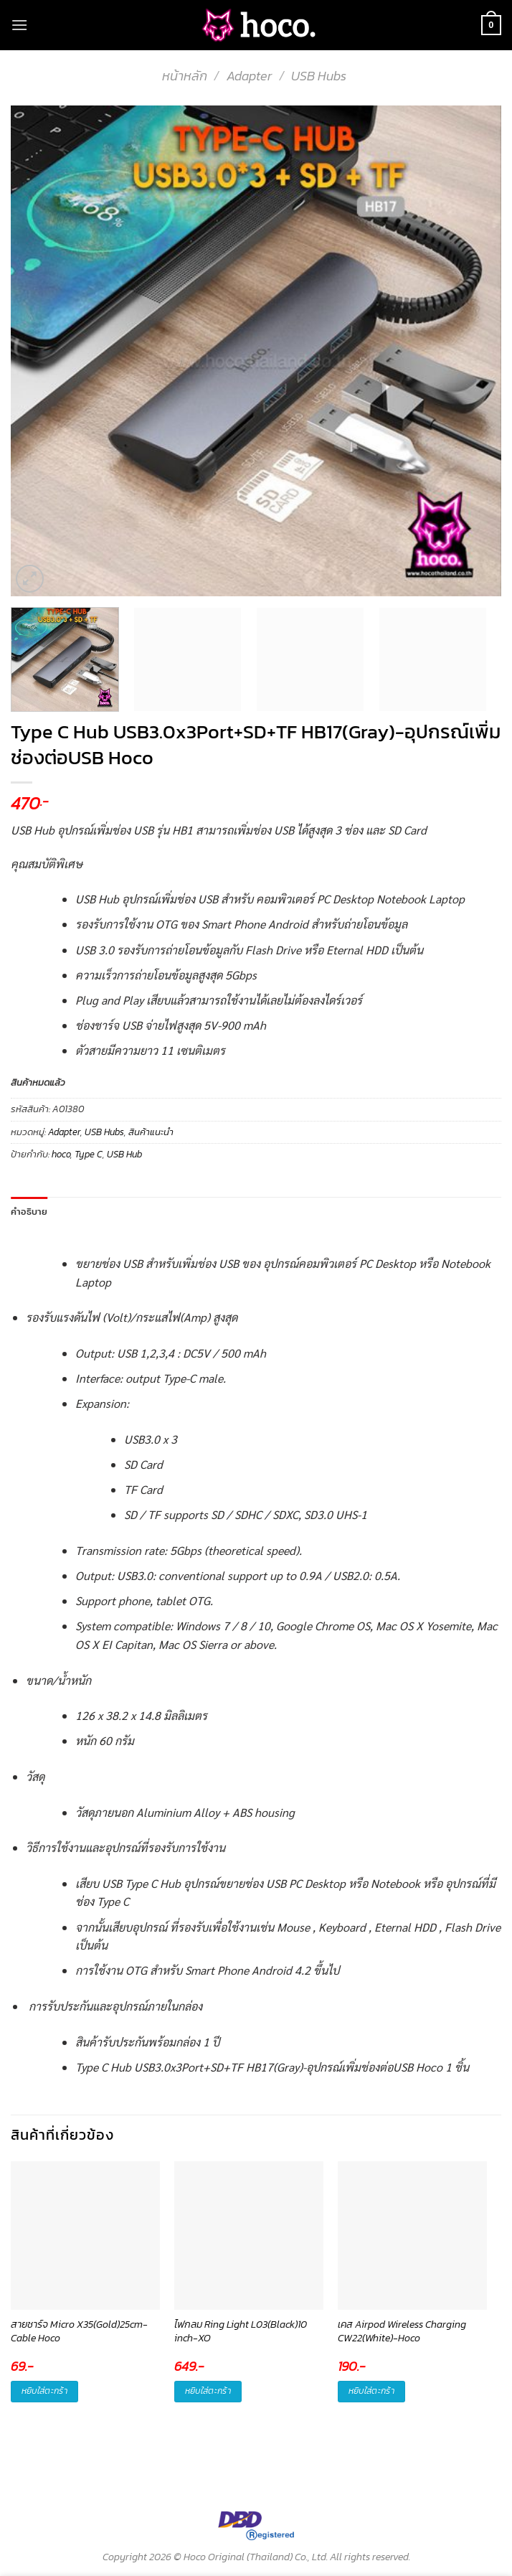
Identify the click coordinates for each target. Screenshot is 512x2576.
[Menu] (19, 24)
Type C (89, 1154)
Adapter (249, 75)
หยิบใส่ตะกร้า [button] (44, 2390)
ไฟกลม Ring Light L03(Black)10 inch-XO (240, 2332)
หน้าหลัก (184, 75)
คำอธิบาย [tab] (29, 1211)
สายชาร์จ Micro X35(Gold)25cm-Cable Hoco (79, 2332)
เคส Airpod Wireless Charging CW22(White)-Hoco (402, 2332)
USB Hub (124, 1154)
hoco (61, 1154)
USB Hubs (318, 75)
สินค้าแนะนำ (151, 1132)
